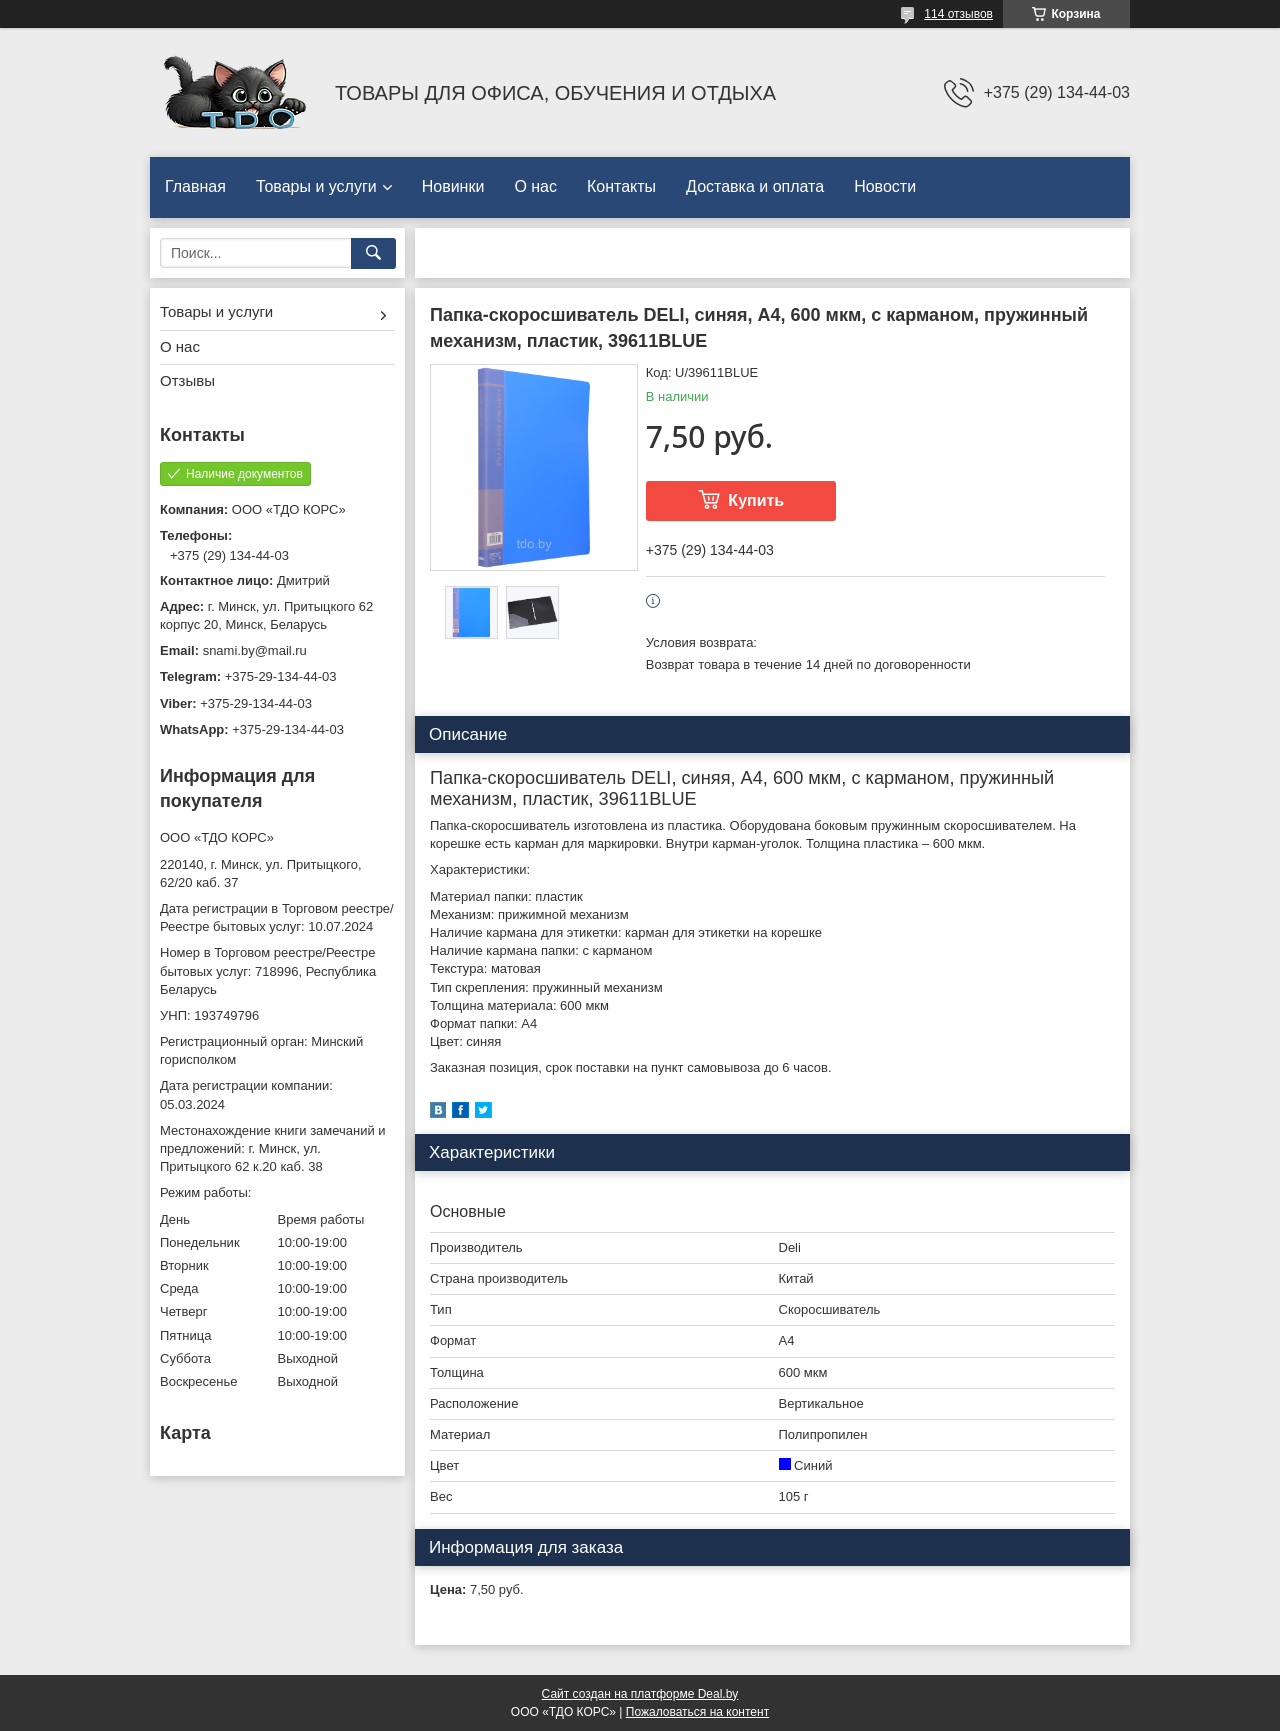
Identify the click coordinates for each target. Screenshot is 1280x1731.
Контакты (621, 186)
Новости (885, 186)
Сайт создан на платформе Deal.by (640, 1694)
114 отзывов (958, 14)
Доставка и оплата (755, 186)
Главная (195, 186)
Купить (756, 500)
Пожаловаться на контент (697, 1712)
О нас (535, 186)
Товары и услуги (316, 186)
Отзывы (187, 380)
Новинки (453, 186)
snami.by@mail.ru (255, 650)
